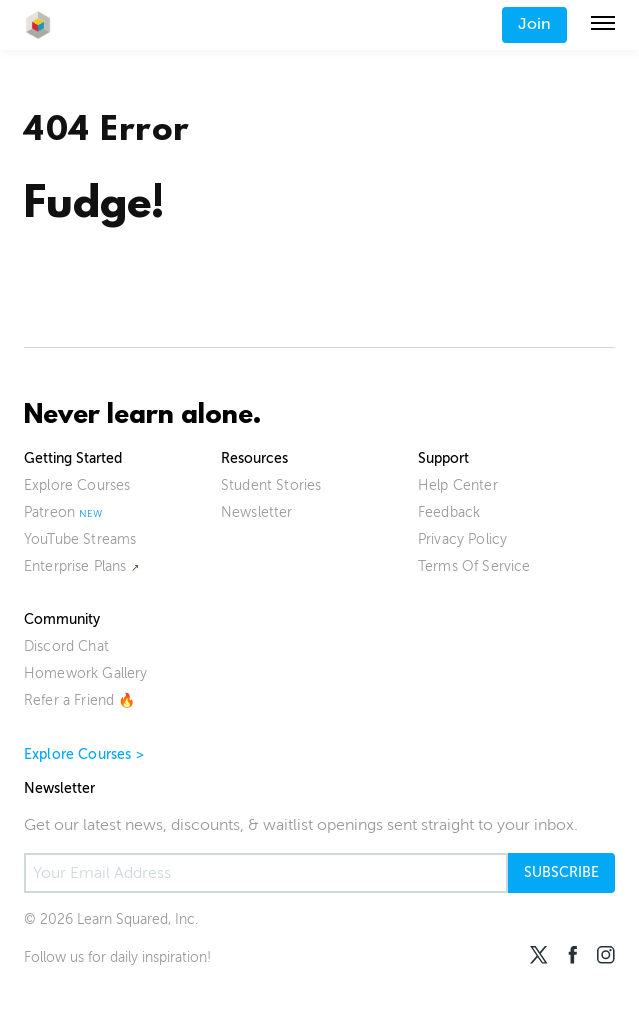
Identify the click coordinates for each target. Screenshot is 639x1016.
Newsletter (257, 512)
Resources (254, 458)
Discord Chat (66, 646)
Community (62, 619)
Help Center (458, 485)
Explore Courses (77, 485)
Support (443, 458)
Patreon (49, 512)
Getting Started (73, 458)
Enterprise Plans (75, 566)
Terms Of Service (474, 566)
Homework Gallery (86, 673)
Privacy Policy (462, 539)
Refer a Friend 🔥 (80, 700)
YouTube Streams (80, 539)
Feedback (449, 512)
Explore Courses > (84, 754)
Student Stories (271, 485)
